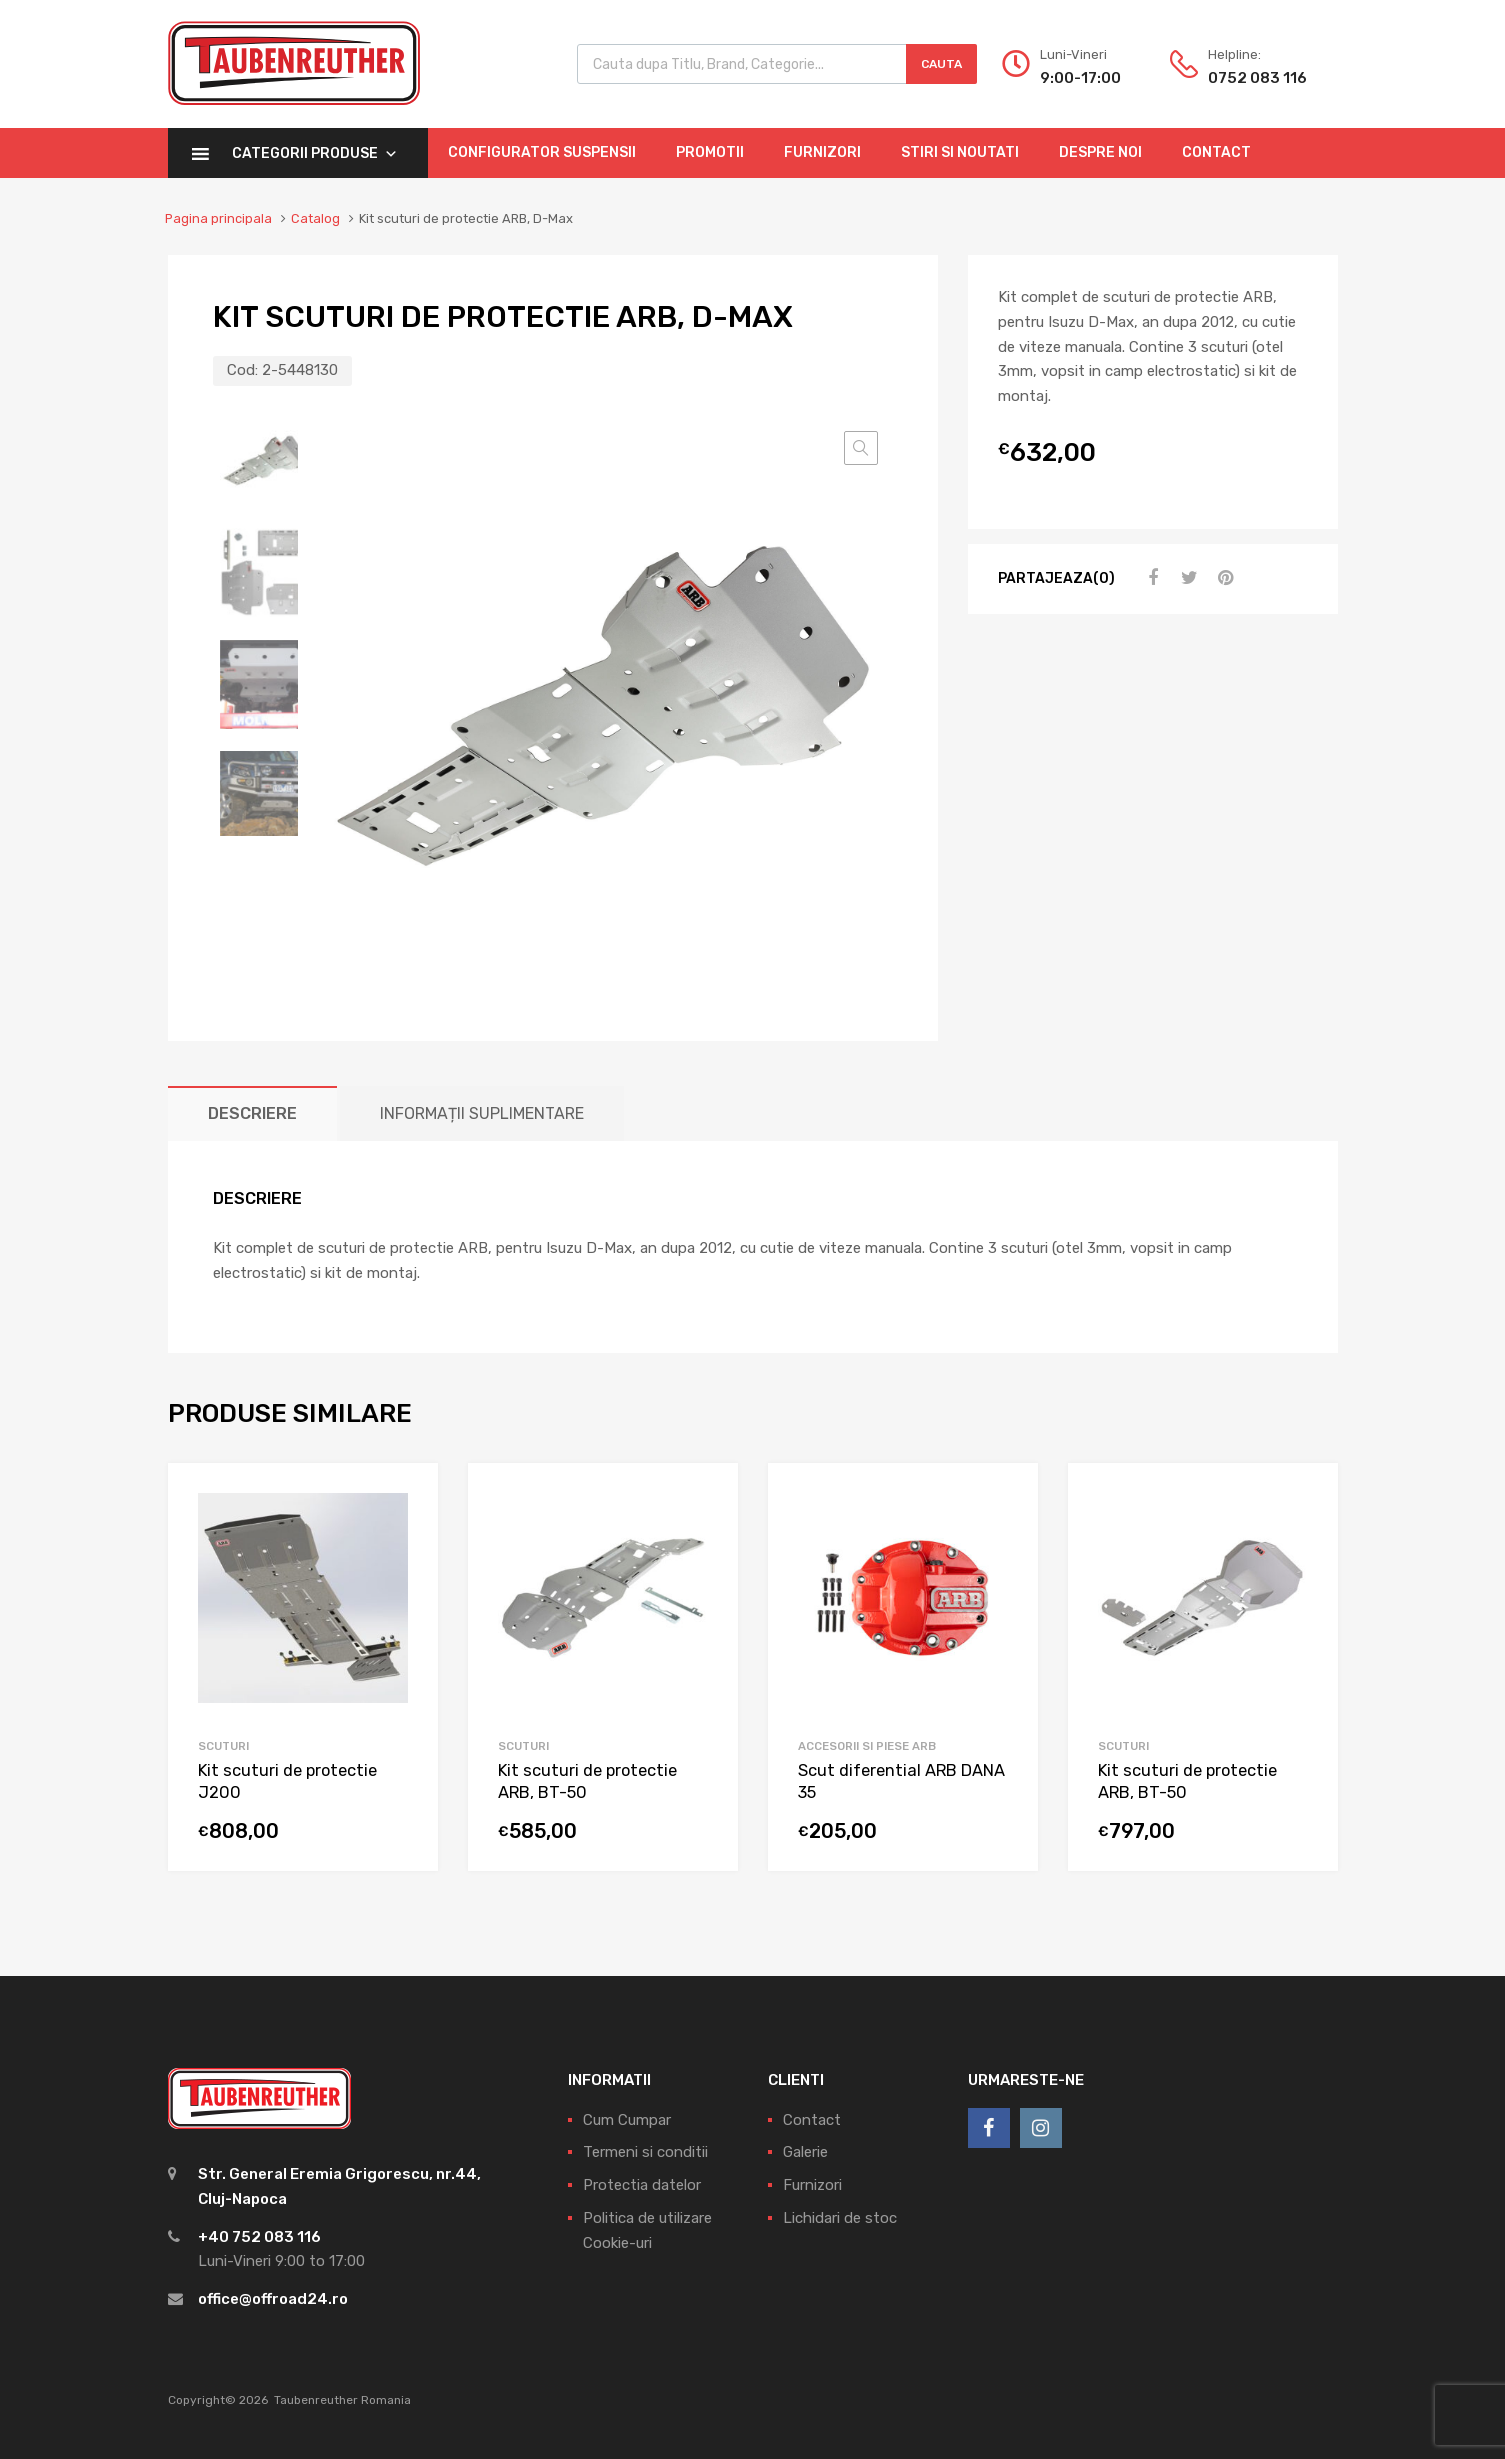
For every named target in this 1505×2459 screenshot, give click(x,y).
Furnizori (822, 152)
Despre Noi (1100, 152)
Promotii (710, 152)
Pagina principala (218, 218)
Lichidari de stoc (840, 2218)
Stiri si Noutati (960, 152)
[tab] (252, 1113)
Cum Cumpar (627, 2120)
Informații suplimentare (482, 1113)
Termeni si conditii (645, 2152)
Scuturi (223, 1746)
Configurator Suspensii (542, 152)
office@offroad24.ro (273, 2299)
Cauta (941, 64)
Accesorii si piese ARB (867, 1746)
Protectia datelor (642, 2185)
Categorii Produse (315, 153)
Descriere (252, 1113)
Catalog (315, 218)
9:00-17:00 (1080, 78)
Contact (1216, 152)
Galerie (805, 2152)
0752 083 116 (1257, 78)
